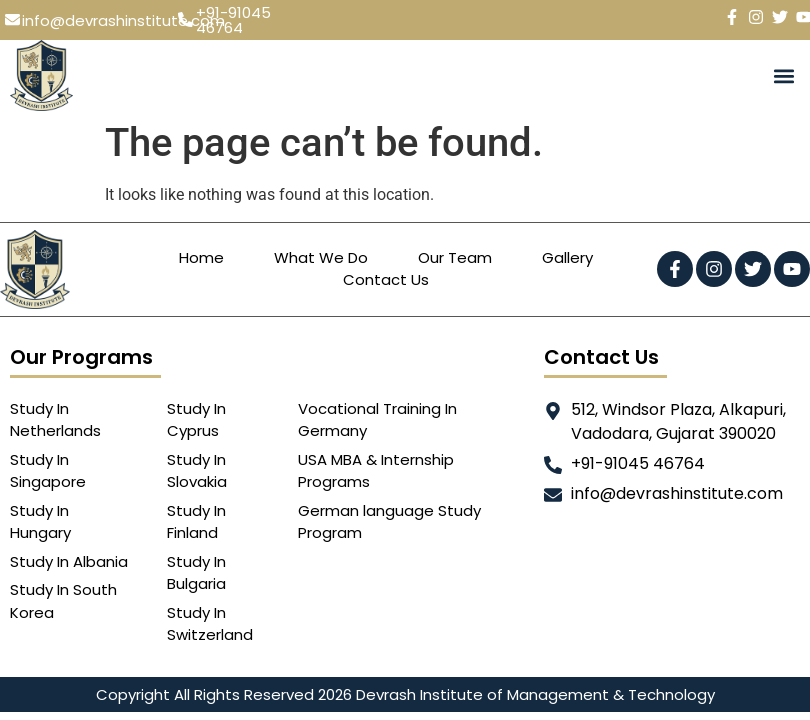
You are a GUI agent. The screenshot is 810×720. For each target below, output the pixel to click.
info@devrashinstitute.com (123, 20)
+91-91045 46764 (233, 20)
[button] (783, 75)
